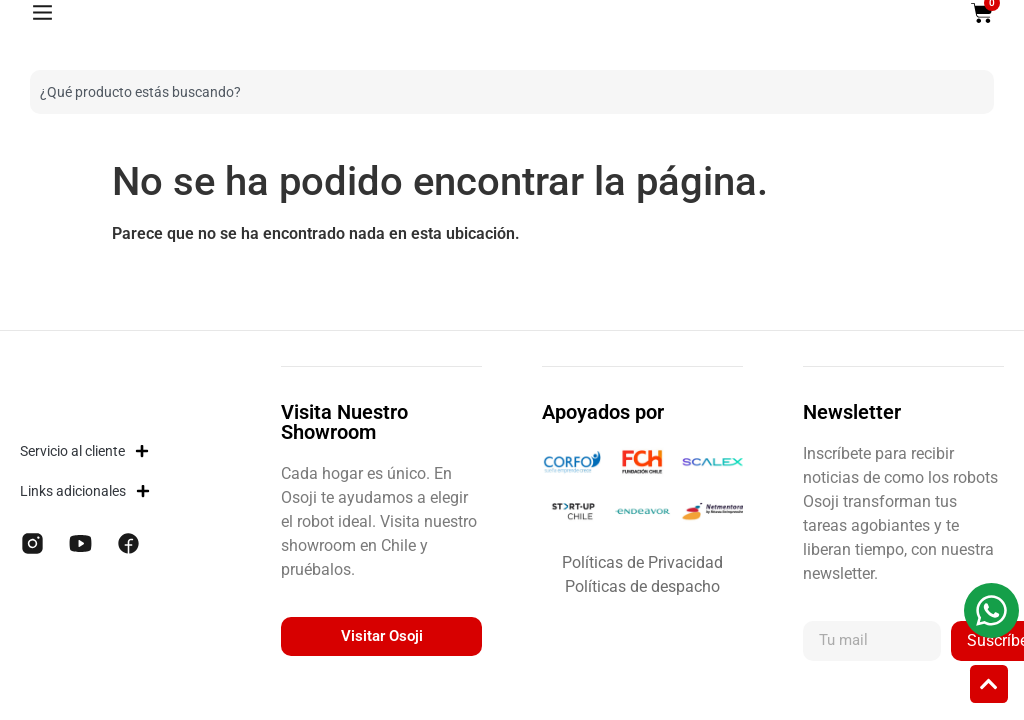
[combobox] (497, 92)
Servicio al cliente (84, 451)
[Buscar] (979, 92)
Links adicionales (85, 491)
